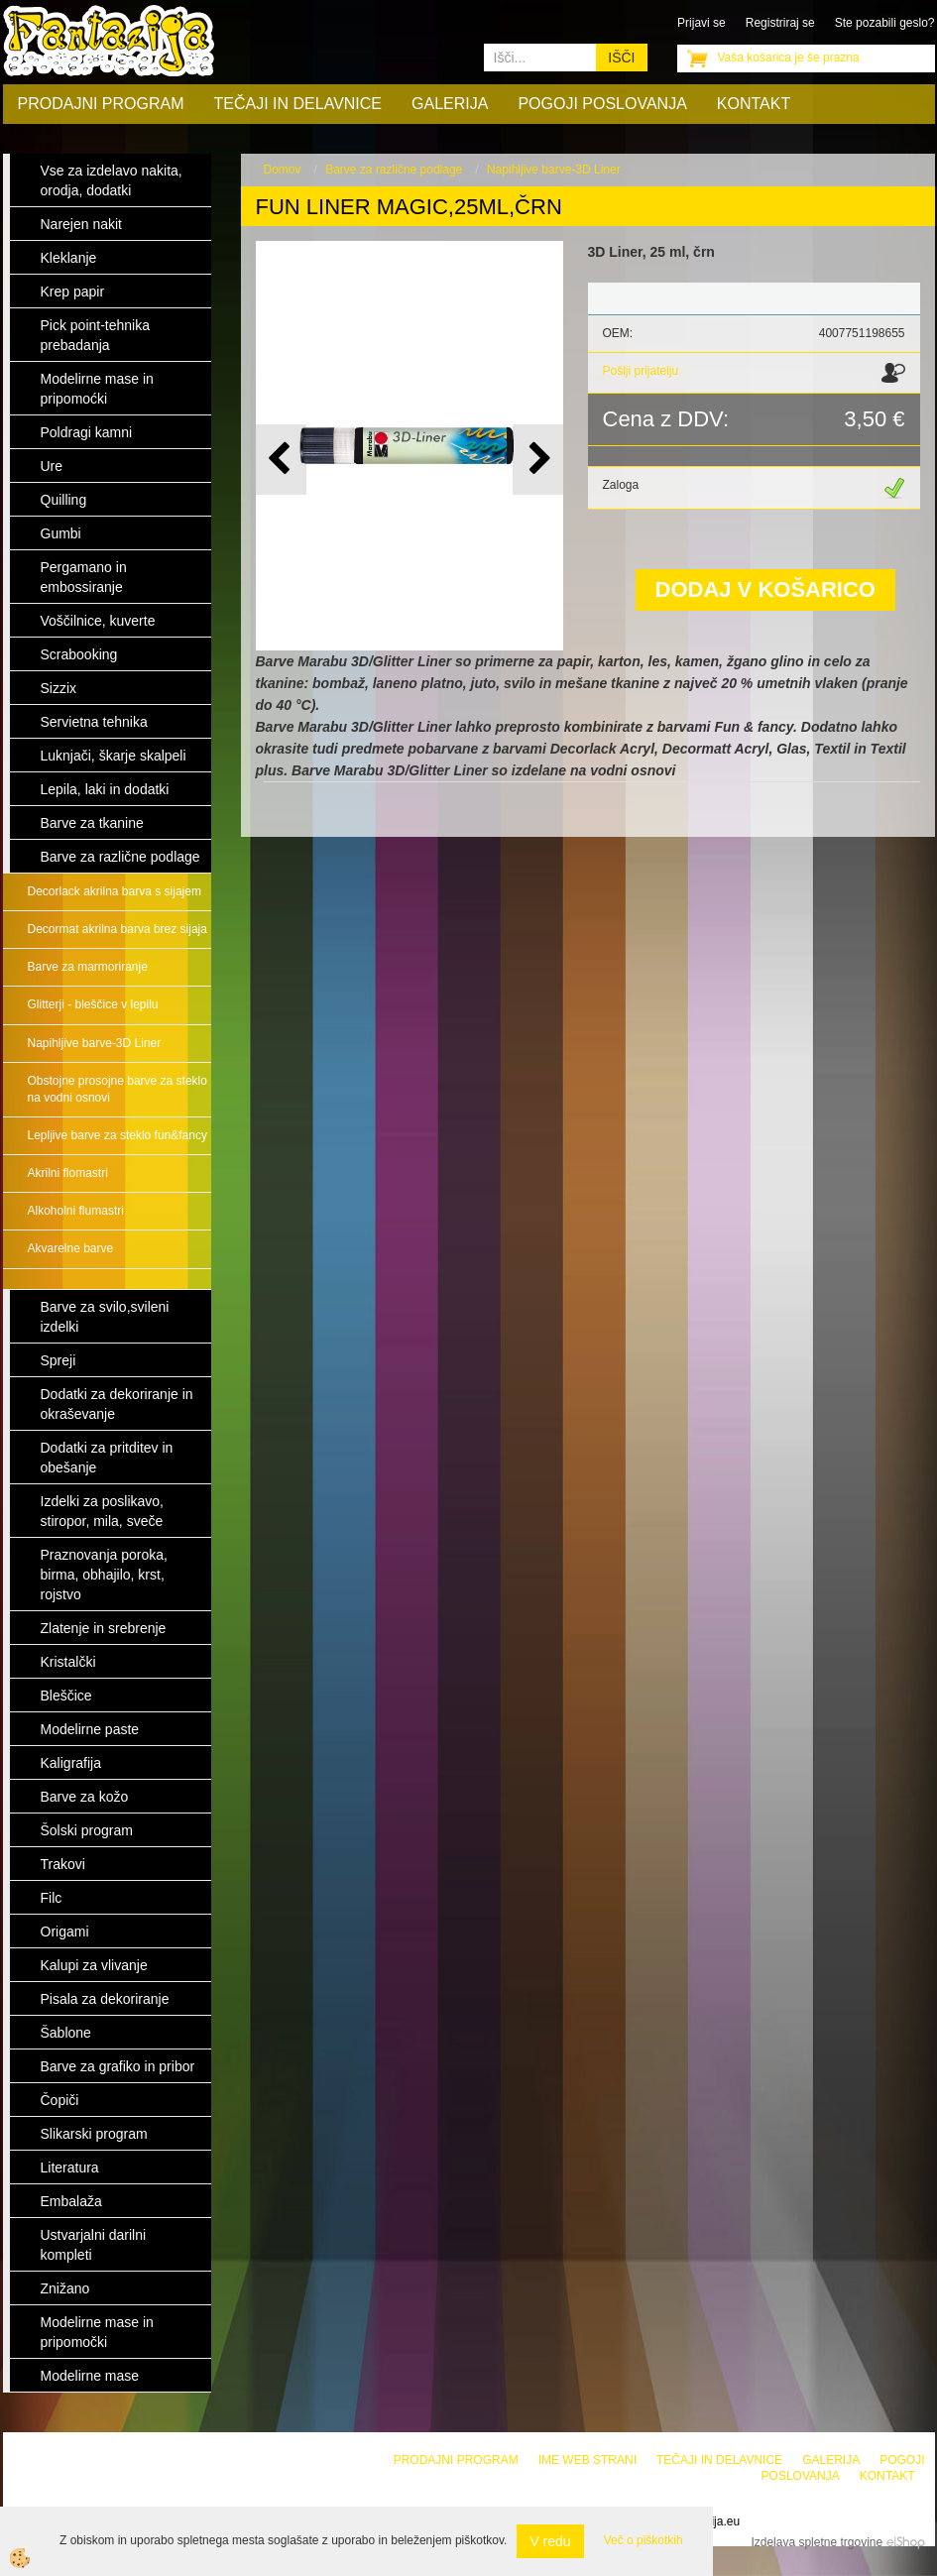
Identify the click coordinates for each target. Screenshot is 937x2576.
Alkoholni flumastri (76, 1211)
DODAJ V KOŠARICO (765, 589)
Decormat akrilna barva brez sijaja (117, 929)
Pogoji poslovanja (602, 103)
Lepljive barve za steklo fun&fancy (117, 1135)
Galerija (449, 103)
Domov (282, 169)
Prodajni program (101, 103)
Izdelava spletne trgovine (816, 2542)
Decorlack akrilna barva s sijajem (114, 891)
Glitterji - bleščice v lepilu (93, 1004)
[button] (538, 459)
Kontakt (753, 103)
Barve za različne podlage (393, 169)
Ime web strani (587, 2460)
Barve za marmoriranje (88, 967)
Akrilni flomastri (68, 1173)
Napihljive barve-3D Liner (95, 1043)
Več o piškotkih (643, 2540)
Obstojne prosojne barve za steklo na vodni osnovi (117, 1089)
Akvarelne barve (71, 1248)
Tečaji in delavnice (298, 103)
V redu (549, 2541)
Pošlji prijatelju (641, 371)
